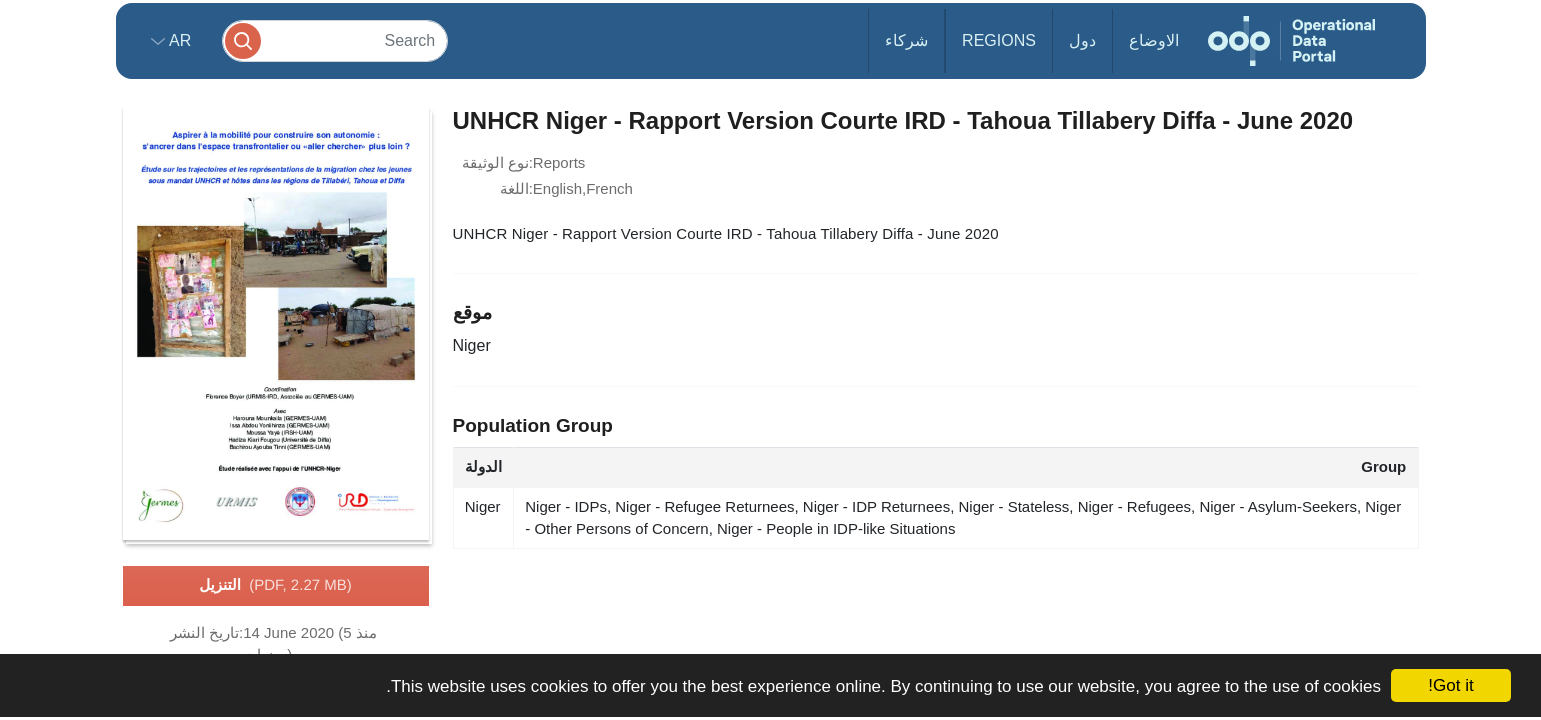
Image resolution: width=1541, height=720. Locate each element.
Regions (999, 40)
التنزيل (275, 586)
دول (1082, 40)
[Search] (335, 40)
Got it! (1450, 685)
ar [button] (178, 40)
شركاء (906, 40)
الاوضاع (1154, 40)
